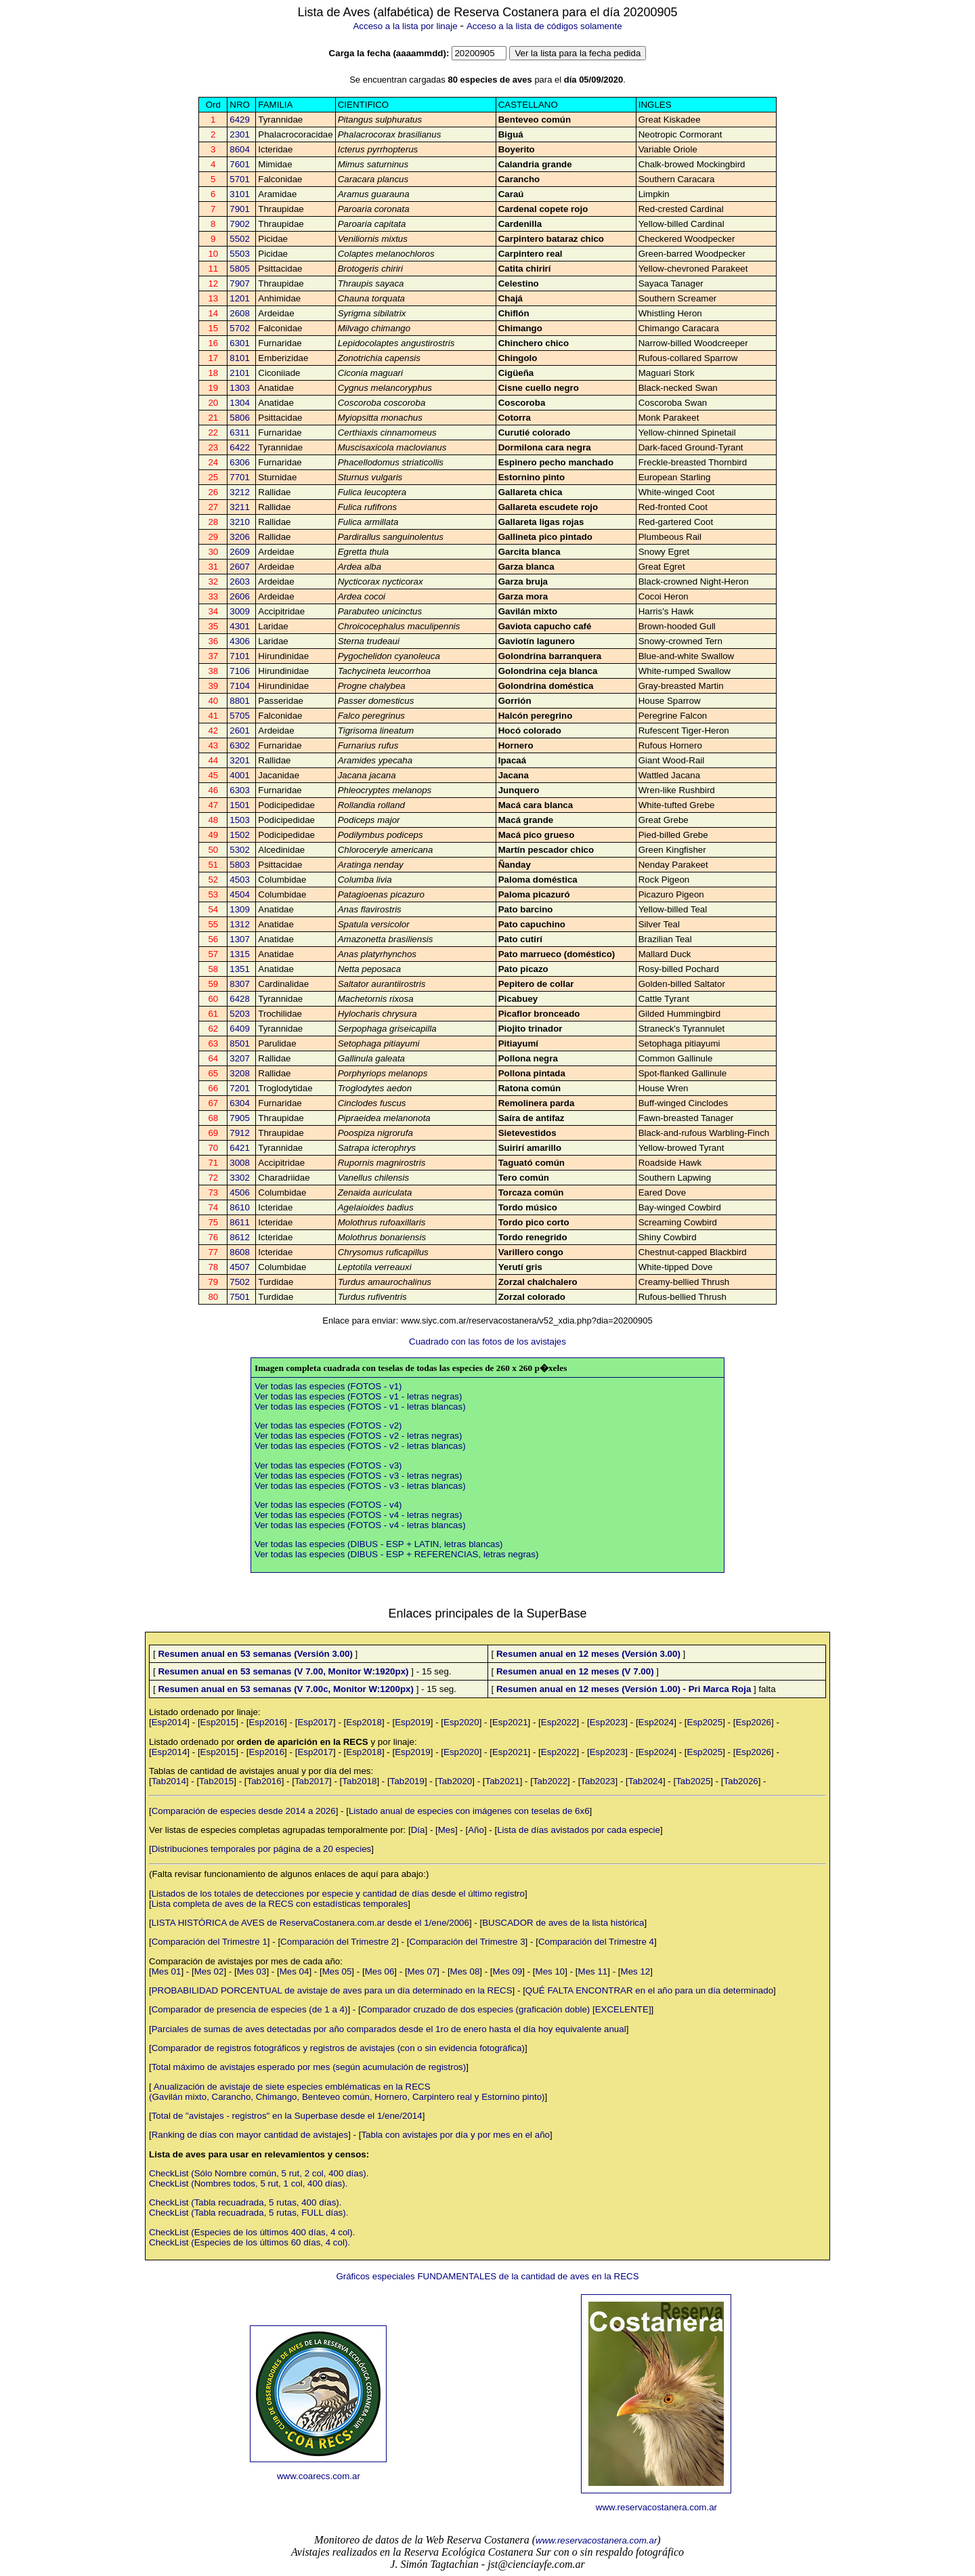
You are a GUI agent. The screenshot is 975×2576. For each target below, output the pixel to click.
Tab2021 (502, 1781)
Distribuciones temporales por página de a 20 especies (262, 1849)
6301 (240, 343)
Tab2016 (264, 1781)
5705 (240, 716)
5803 (240, 865)
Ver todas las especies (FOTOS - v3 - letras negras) (358, 1476)
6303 (240, 790)
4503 (240, 879)
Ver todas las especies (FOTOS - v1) (328, 1386)
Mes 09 (508, 1971)
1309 (240, 909)
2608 (240, 313)
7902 (240, 224)
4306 (240, 641)
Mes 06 (380, 1971)
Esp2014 (170, 1722)
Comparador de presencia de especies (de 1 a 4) (250, 2009)
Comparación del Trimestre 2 (338, 1942)
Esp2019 (413, 1722)
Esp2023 (608, 1722)
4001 (240, 775)
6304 (240, 1103)
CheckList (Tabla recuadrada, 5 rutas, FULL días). (248, 2213)
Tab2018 (359, 1781)
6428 (240, 999)
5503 (240, 254)
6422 (240, 447)
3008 (240, 1163)
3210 (240, 522)
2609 (240, 552)
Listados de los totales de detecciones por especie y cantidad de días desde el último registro (338, 1893)
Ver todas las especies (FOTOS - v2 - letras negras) (358, 1436)
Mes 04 (294, 1971)
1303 (240, 388)
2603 (240, 581)
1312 (240, 924)
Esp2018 (364, 1722)
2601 (240, 730)
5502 (240, 239)
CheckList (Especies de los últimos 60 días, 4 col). (249, 2242)
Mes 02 (209, 1971)
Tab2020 (454, 1781)
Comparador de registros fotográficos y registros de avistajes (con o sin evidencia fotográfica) (338, 2048)
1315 (240, 954)
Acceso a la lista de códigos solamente (544, 26)
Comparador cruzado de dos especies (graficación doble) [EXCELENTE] (506, 2009)
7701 (240, 477)
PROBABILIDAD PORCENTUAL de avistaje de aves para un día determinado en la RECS (332, 1990)
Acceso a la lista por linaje (405, 26)
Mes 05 (337, 1971)
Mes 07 (422, 1971)
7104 (240, 686)
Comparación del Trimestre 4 (596, 1942)
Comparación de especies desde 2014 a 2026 (244, 1811)
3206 (240, 537)
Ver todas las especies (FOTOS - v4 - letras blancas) (360, 1525)
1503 (240, 820)
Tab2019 (407, 1781)
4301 (240, 626)
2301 (240, 134)
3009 (240, 611)
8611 (240, 1222)
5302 (240, 850)
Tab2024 (645, 1781)
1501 (240, 805)
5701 (240, 179)
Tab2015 (216, 1781)
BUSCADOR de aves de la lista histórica (563, 1923)
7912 (240, 1133)
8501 (240, 1043)
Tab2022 (550, 1781)
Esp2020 (461, 1722)
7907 (240, 283)
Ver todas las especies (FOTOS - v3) (328, 1465)
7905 (240, 1118)
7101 (240, 656)
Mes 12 (636, 1971)
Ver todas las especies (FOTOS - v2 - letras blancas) (360, 1446)
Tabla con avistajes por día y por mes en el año (455, 2135)
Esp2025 (705, 1722)
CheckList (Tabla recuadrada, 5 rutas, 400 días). (245, 2202)
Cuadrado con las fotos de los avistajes (487, 1341)
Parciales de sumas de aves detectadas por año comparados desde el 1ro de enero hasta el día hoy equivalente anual (389, 2029)
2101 (240, 373)
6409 (240, 1028)
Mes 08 (465, 1971)
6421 (240, 1148)
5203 (240, 1014)
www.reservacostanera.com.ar (656, 2507)
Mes (446, 1830)
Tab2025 (693, 1781)
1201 (240, 298)
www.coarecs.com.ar (318, 2476)
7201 (240, 1088)
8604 (240, 149)
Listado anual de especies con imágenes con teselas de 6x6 (469, 1811)
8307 (240, 984)
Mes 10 (550, 1971)
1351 (240, 969)
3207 (240, 1058)
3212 (240, 492)
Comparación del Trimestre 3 (467, 1942)
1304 (240, 403)
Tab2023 (597, 1781)
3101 (240, 194)
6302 (240, 745)
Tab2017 (312, 1781)
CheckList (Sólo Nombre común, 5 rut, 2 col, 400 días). (258, 2173)
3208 (240, 1073)
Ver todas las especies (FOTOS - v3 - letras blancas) (360, 1486)
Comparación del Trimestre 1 (209, 1942)
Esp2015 (218, 1722)
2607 (240, 567)
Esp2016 (266, 1722)
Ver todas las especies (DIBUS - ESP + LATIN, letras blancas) (379, 1544)
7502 (240, 1282)
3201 (240, 760)
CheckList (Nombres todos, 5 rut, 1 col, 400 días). (248, 2183)
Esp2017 (315, 1722)
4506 (240, 1192)
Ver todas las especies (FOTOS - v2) (328, 1425)
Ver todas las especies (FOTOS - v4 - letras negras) (358, 1515)
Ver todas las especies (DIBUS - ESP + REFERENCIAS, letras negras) (396, 1554)
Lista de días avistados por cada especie (578, 1830)
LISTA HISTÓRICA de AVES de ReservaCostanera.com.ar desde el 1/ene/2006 (310, 1923)
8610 (240, 1207)
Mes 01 (166, 1971)
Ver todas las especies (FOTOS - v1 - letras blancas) (360, 1406)
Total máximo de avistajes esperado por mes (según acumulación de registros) (309, 2067)
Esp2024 (656, 1722)
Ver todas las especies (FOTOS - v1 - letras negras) (358, 1396)
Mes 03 (252, 1971)
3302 (240, 1178)
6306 (240, 462)
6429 (240, 119)
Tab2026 (741, 1781)
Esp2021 (510, 1722)
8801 (240, 701)
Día (418, 1830)
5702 (240, 328)
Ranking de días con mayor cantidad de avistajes (250, 2135)
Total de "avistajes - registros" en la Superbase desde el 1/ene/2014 (287, 2116)
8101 (240, 358)
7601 (240, 164)
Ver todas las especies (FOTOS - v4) (328, 1505)
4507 (240, 1267)
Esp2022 (559, 1722)
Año (476, 1830)
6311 (240, 432)
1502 (240, 835)
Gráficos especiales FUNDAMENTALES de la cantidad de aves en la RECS (487, 2276)
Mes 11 (593, 1971)
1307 (240, 939)
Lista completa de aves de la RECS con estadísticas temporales (280, 1904)
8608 (240, 1252)
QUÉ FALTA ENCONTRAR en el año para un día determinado (649, 1990)
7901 (240, 209)
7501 (240, 1297)
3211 (240, 507)
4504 (240, 894)
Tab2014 (169, 1781)
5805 (240, 268)
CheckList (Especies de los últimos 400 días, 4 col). (252, 2232)
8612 (240, 1237)
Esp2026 (753, 1722)
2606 (240, 596)
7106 (240, 671)
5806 (240, 418)
